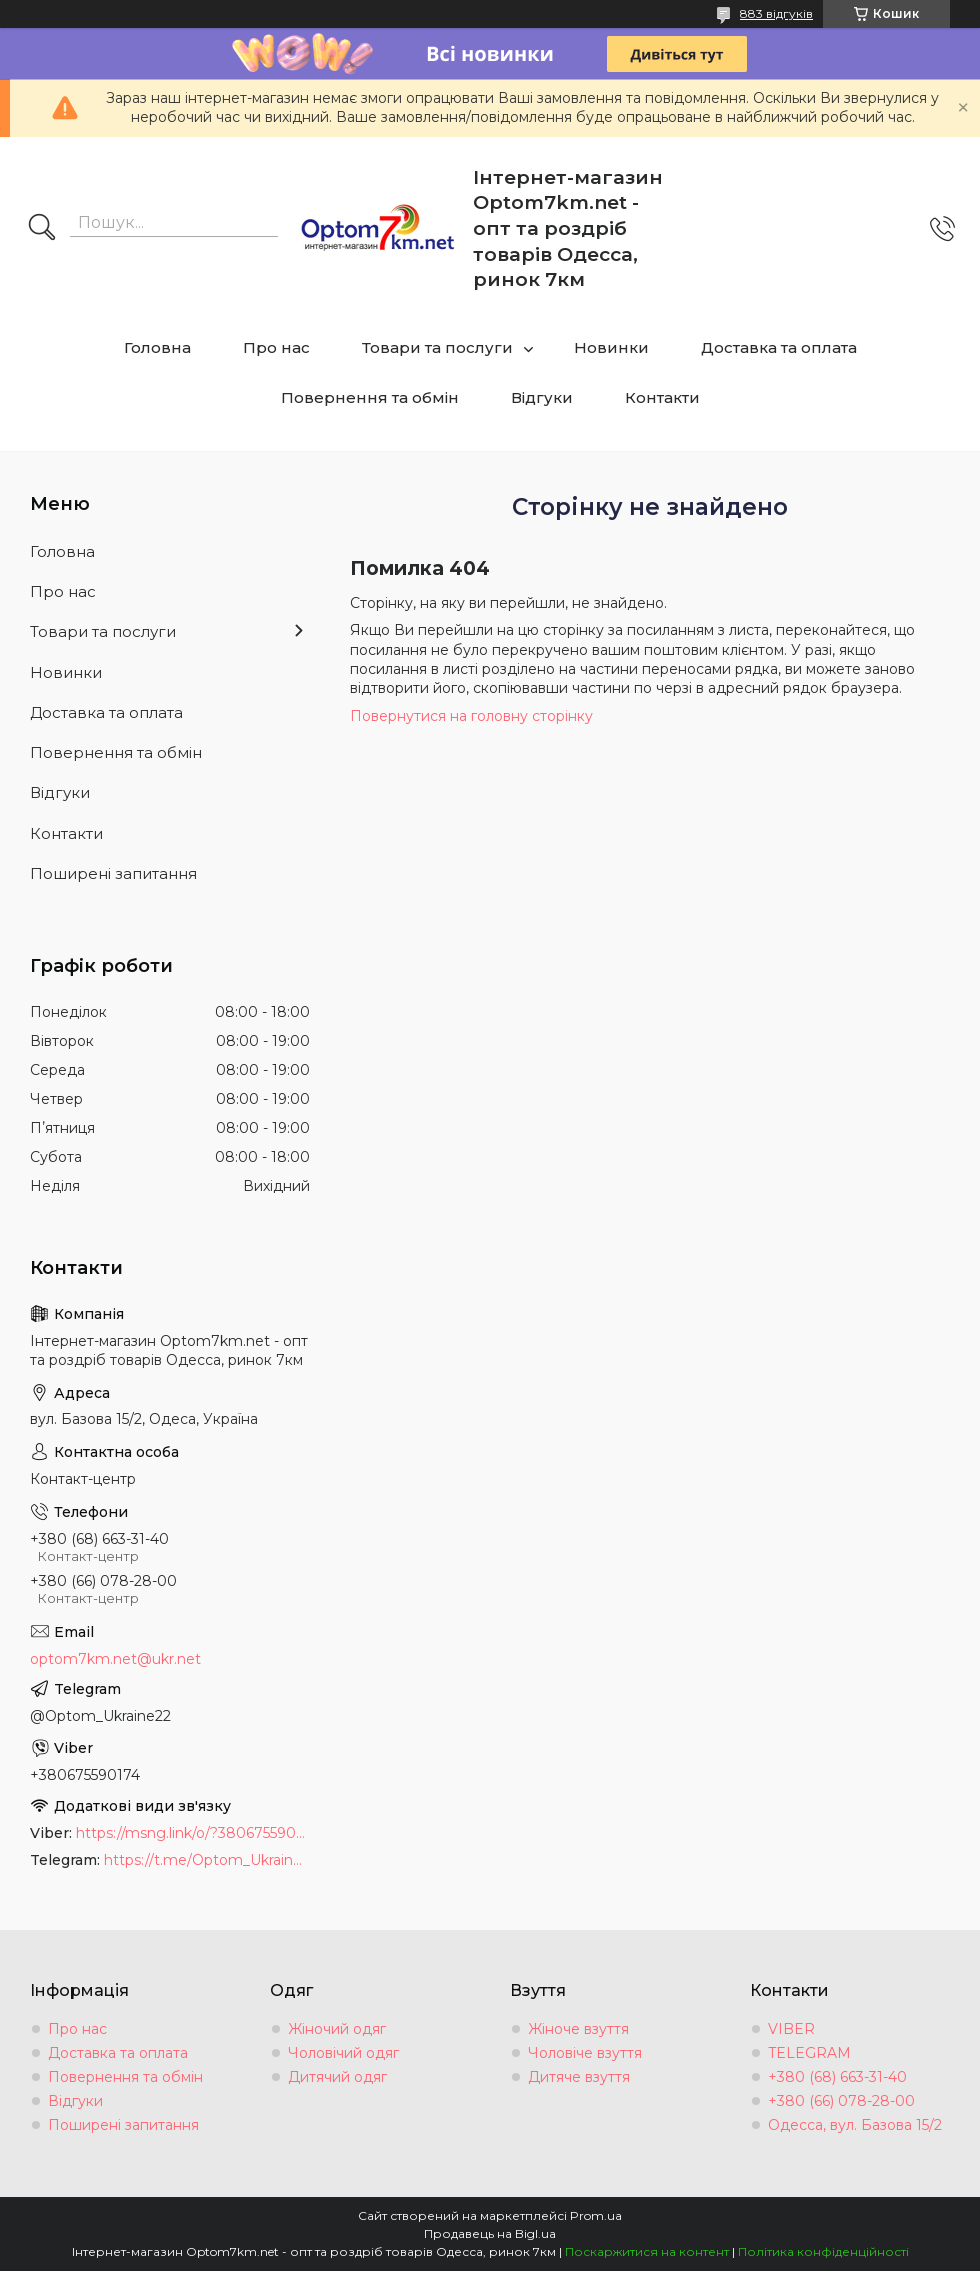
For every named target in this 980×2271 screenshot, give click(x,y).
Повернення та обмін (370, 397)
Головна (157, 347)
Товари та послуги (437, 347)
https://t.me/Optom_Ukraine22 (207, 1860)
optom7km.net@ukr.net (115, 1659)
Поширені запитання (113, 873)
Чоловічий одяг (343, 2053)
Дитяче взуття (579, 2077)
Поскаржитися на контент (647, 2251)
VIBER (791, 2029)
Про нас (276, 347)
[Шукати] (42, 229)
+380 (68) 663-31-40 (837, 2077)
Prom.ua (596, 2215)
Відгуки (542, 397)
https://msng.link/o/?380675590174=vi (193, 1833)
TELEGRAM (809, 2053)
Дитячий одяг (337, 2077)
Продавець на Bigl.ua (490, 2233)
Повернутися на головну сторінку (471, 716)
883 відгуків (776, 13)
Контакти (662, 397)
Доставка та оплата (779, 347)
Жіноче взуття (578, 2029)
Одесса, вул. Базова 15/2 (855, 2125)
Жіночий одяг (337, 2029)
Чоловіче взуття (585, 2053)
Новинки (611, 347)
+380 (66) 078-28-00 (841, 2101)
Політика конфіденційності (823, 2251)
